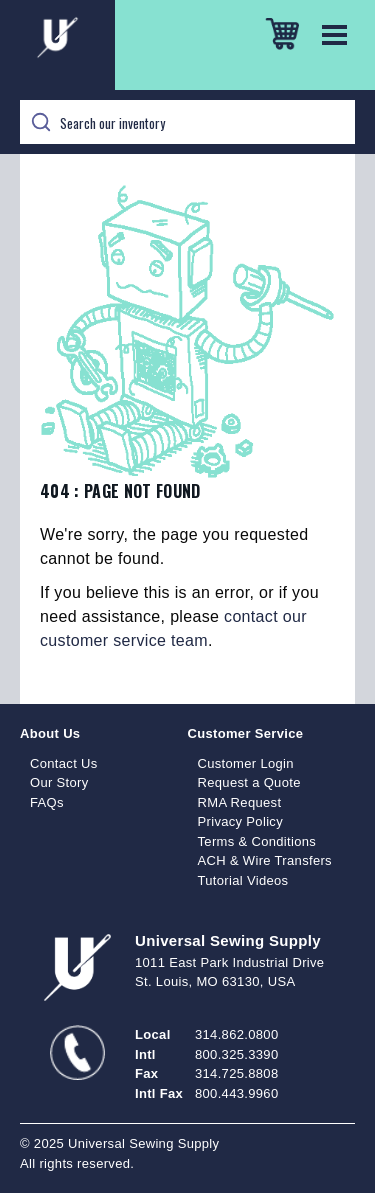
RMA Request (240, 802)
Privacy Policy (241, 821)
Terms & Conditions (257, 841)
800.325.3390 (236, 1054)
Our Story (59, 782)
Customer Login (246, 763)
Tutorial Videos (243, 880)
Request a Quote (249, 782)
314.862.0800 (236, 1034)
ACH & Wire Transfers (265, 860)
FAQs (47, 802)
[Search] (187, 122)
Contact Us (64, 763)
